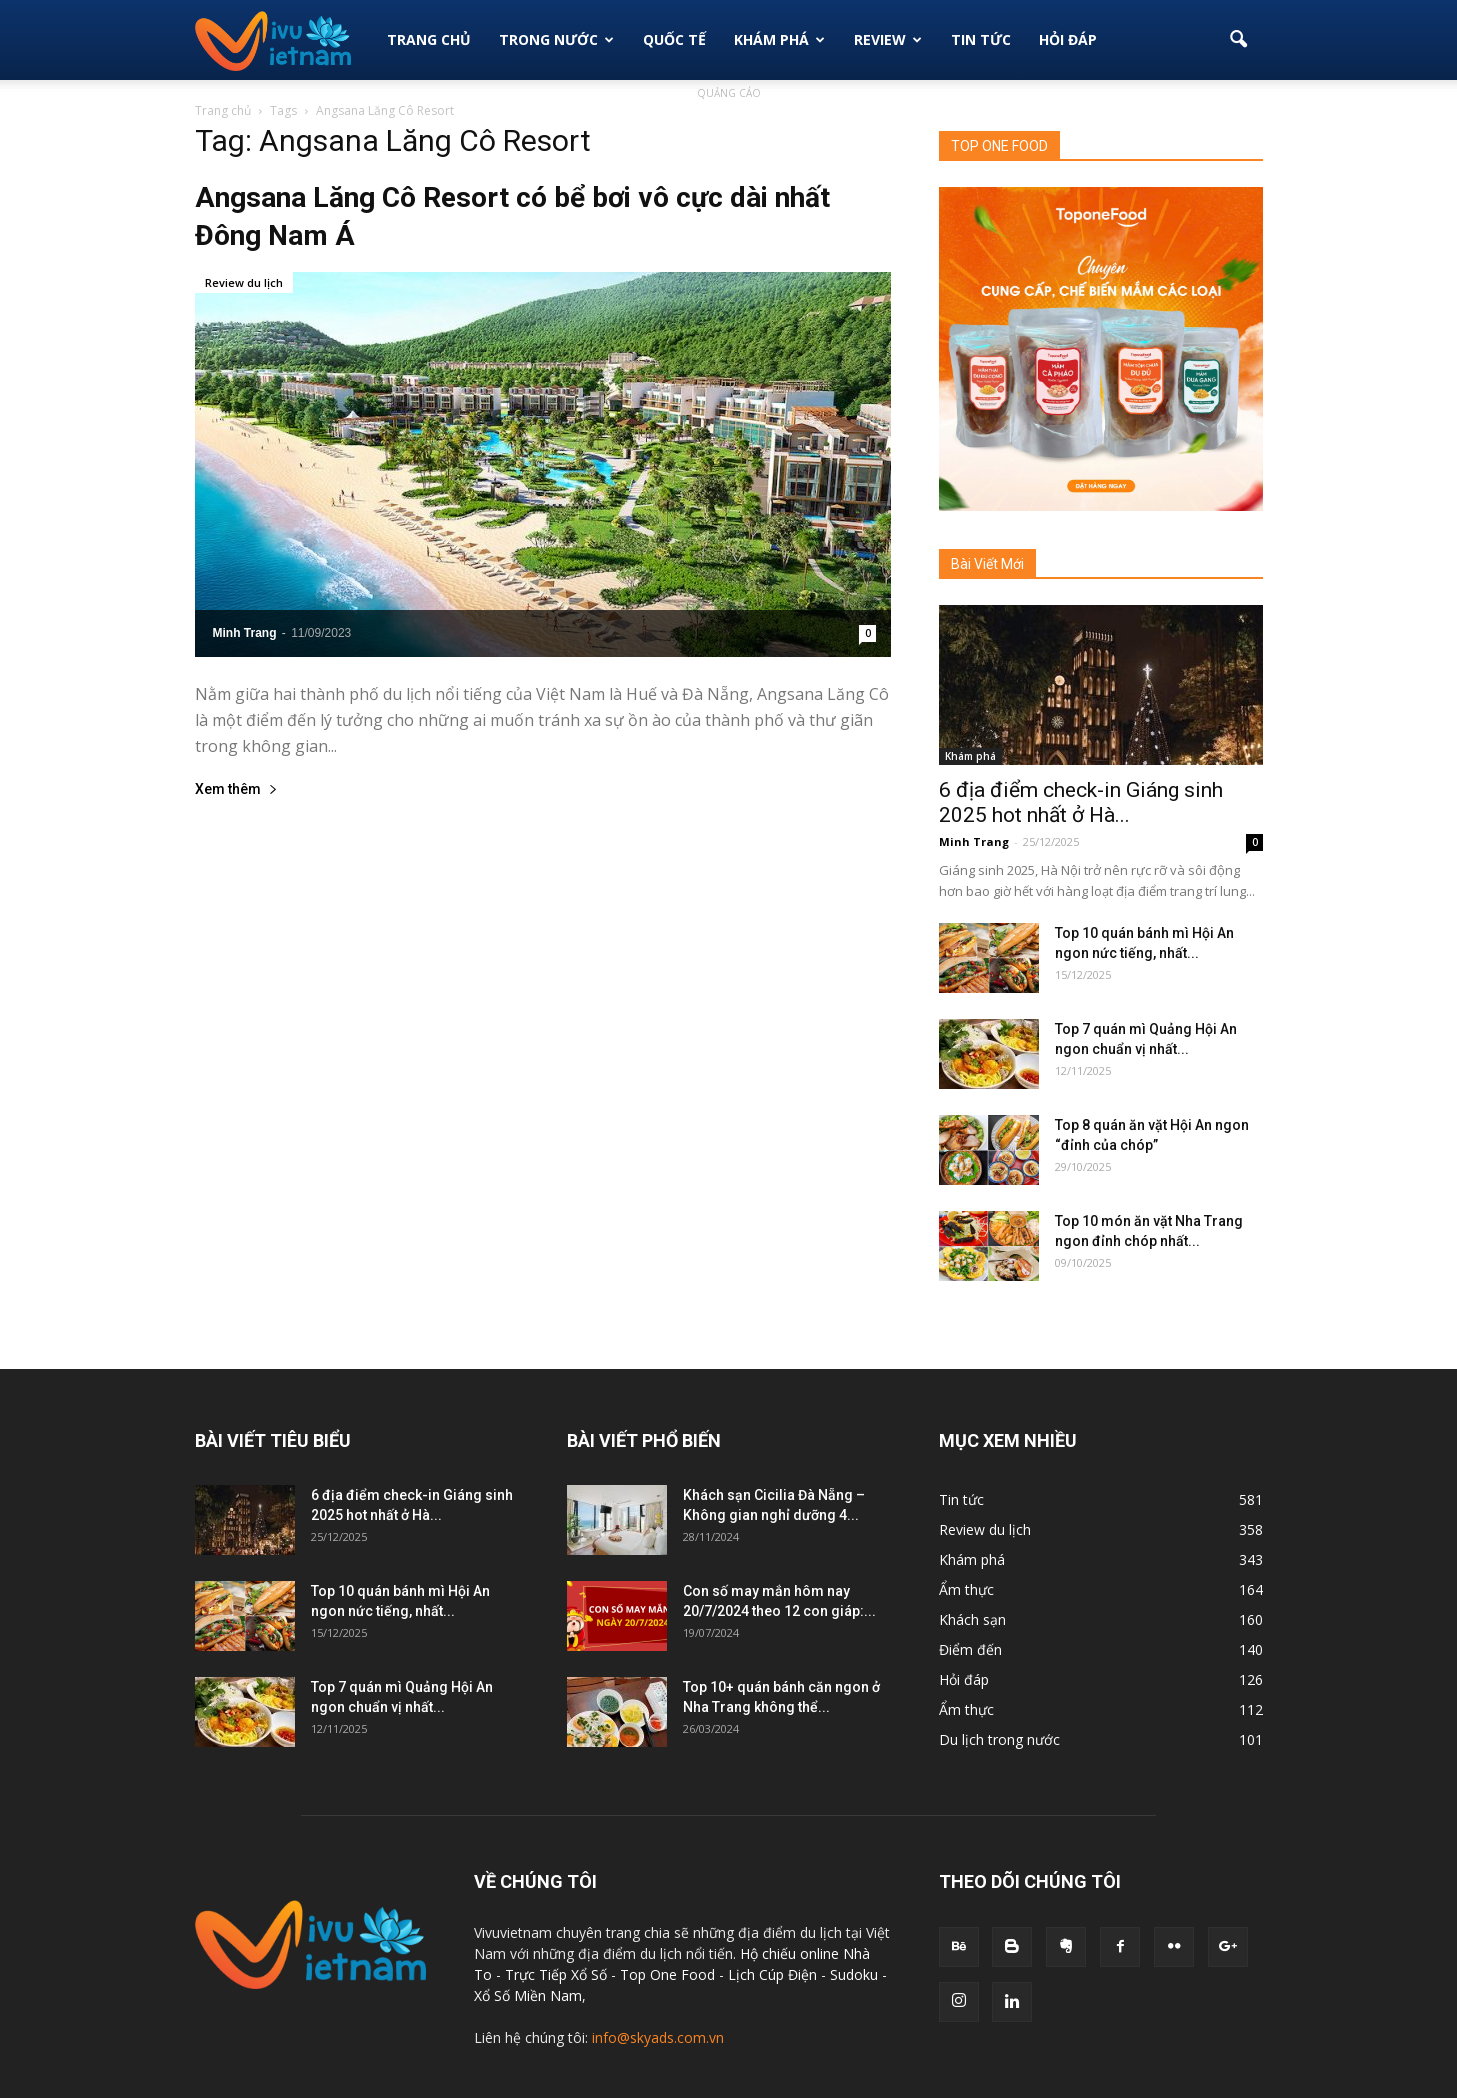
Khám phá (779, 39)
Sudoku (854, 1974)
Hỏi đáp (1068, 39)
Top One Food (669, 1974)
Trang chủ (223, 110)
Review (888, 39)
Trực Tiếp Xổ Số (558, 1974)
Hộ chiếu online (789, 1953)
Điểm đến (970, 1649)
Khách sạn (972, 1619)
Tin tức (961, 1499)
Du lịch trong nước (999, 1739)
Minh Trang (245, 633)
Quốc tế (674, 39)
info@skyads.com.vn (658, 2037)
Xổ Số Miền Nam (528, 1995)
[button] (1239, 40)
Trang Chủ (429, 39)
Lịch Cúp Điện (772, 1974)
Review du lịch (244, 282)
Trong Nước (556, 39)
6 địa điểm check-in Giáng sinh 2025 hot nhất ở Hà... (1081, 802)
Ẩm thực (966, 1589)
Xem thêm (236, 789)
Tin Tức (981, 39)
